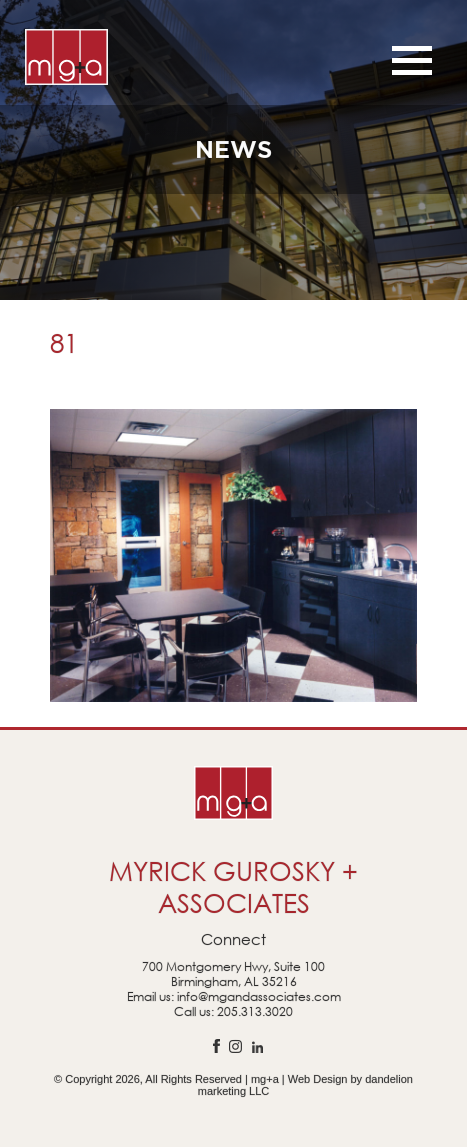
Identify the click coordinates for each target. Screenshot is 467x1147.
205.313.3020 (255, 1011)
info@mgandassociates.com (259, 996)
